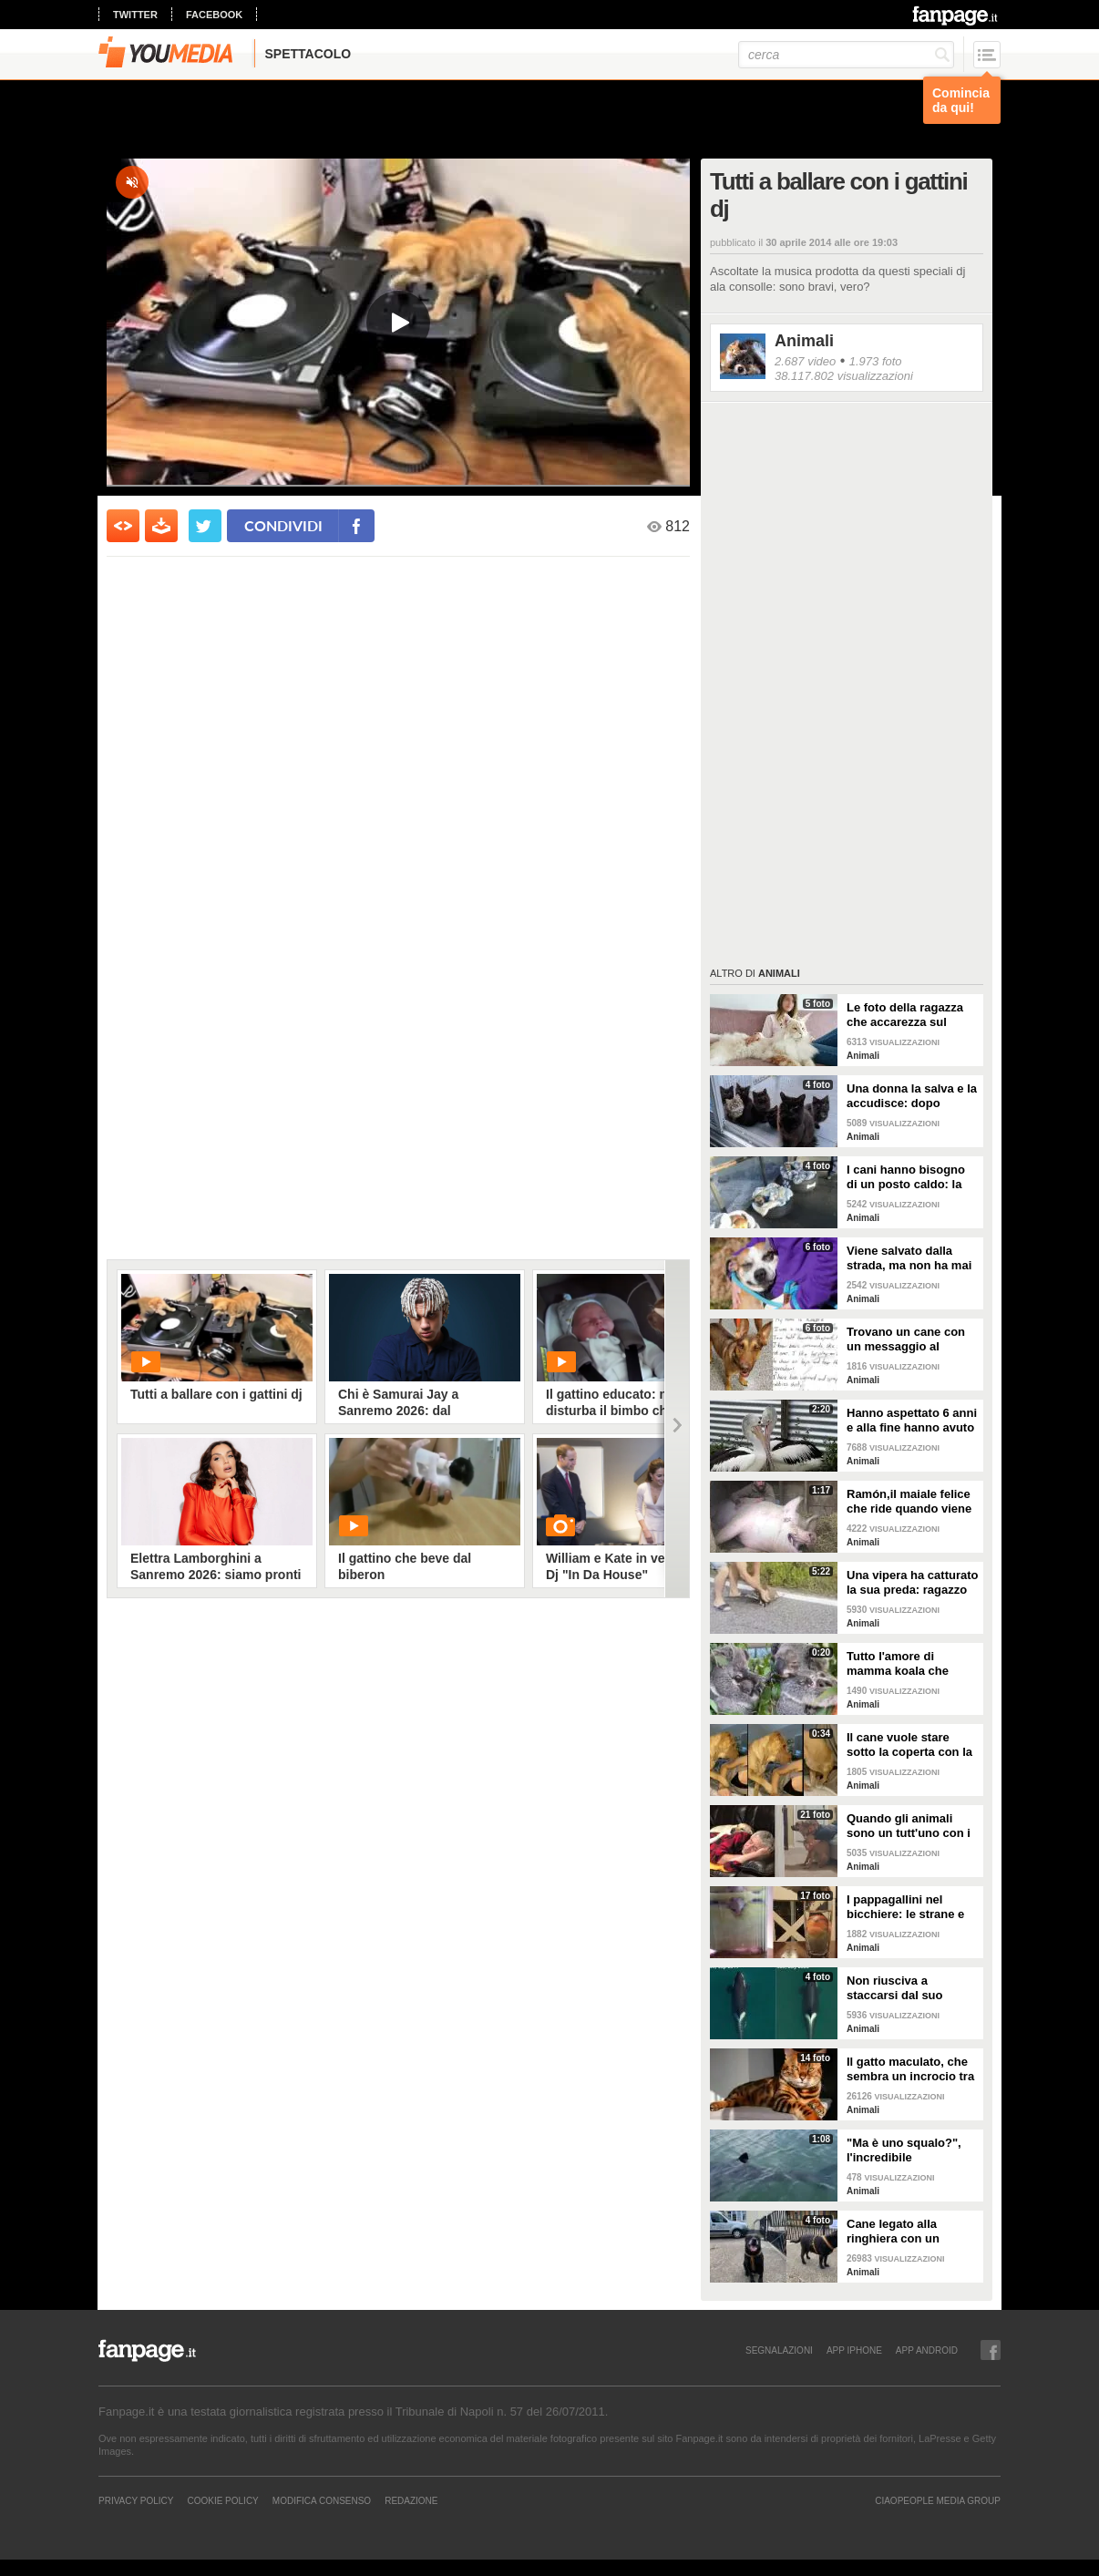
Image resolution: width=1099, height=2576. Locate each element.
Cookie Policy (222, 2500)
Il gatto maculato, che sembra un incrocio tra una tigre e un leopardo (912, 2069)
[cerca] (846, 54)
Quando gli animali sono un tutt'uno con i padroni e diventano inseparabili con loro (909, 1826)
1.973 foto (875, 361)
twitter (135, 14)
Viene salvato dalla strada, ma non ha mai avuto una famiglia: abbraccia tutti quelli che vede (909, 1258)
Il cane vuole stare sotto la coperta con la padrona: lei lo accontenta (909, 1745)
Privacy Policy (135, 2500)
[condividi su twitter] (205, 525)
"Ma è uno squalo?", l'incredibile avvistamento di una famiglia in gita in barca (912, 2150)
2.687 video (805, 361)
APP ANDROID (927, 2350)
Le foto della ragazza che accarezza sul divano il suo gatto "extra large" (905, 1015)
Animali (804, 341)
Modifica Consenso (321, 2500)
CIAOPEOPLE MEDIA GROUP (938, 2500)
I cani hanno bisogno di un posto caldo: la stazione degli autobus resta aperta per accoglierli (910, 1177)
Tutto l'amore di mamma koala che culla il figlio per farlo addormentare (906, 1663)
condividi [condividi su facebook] (283, 525)
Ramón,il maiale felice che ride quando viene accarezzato (909, 1501)
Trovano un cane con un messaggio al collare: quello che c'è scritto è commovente (908, 1339)
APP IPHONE (854, 2350)
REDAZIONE (411, 2500)
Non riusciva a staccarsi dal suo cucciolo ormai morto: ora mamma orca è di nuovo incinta (909, 1988)
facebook (214, 14)
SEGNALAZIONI (779, 2350)
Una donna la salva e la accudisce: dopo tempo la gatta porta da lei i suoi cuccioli (912, 1096)
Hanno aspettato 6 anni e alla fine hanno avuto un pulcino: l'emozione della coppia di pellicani (912, 1420)
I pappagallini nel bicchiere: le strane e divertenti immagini (905, 1907)
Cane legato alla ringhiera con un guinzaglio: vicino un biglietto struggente (905, 2231)
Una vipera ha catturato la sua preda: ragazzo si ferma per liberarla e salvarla (913, 1582)
